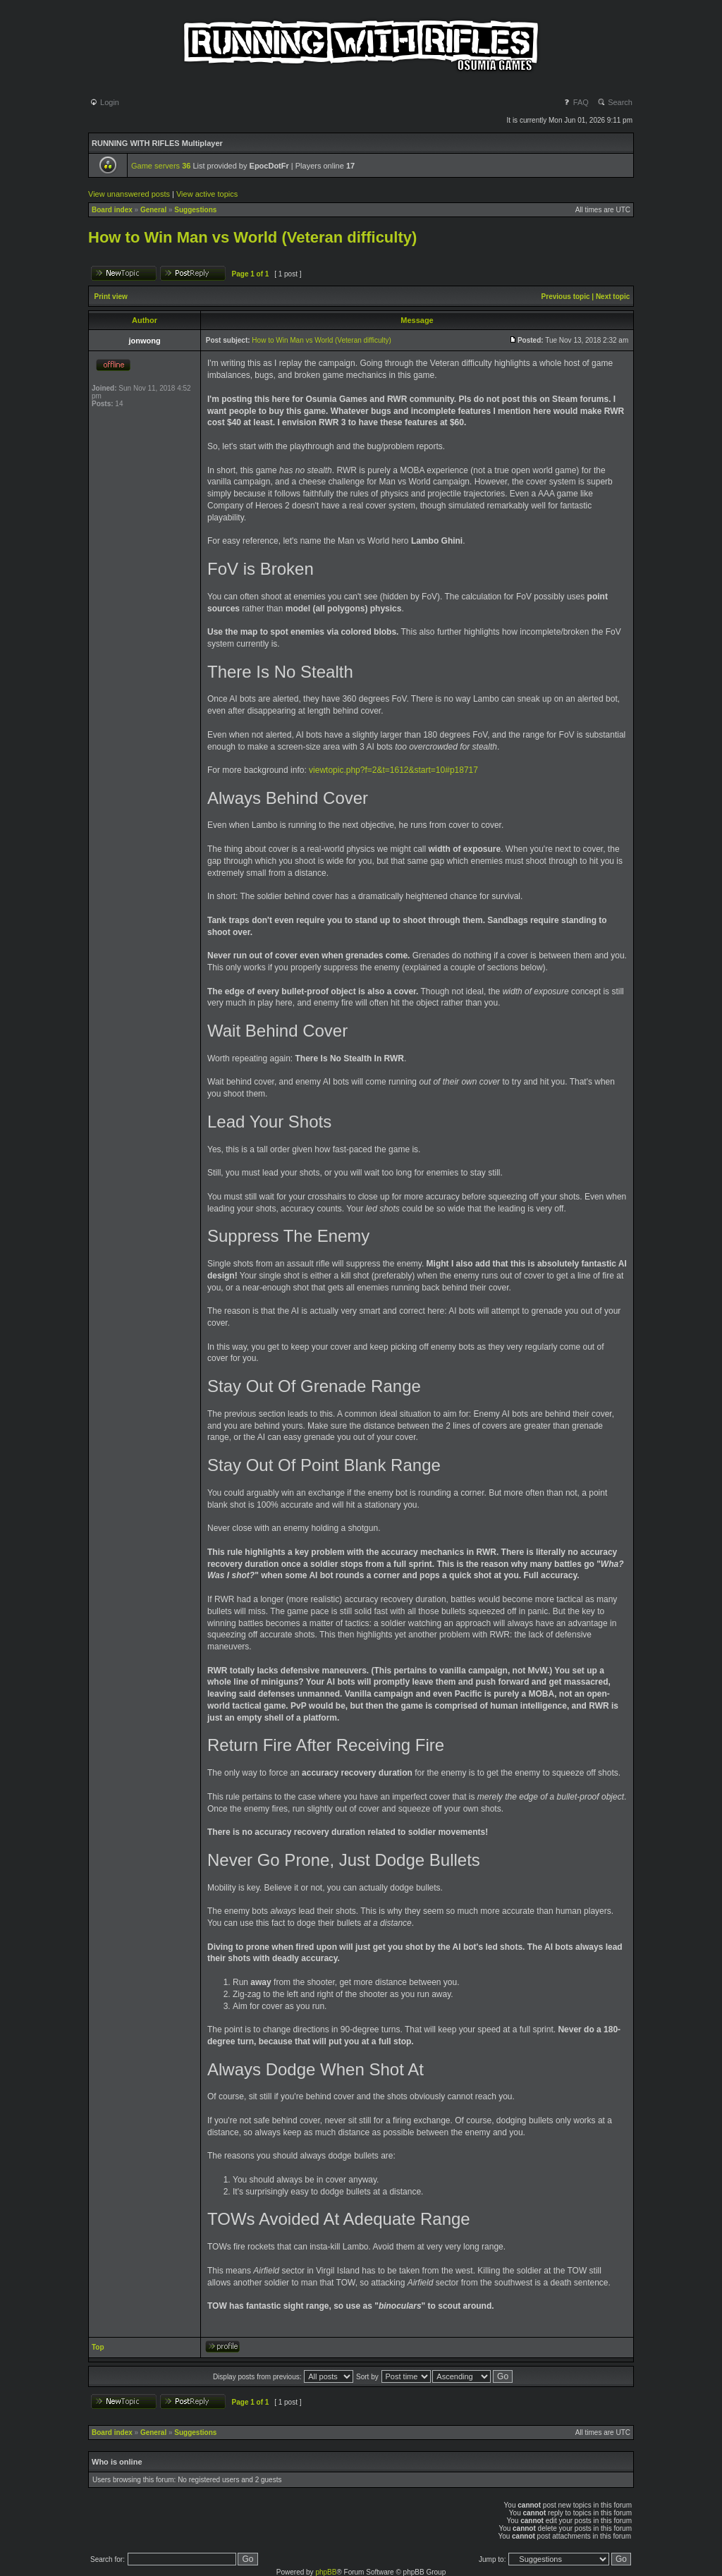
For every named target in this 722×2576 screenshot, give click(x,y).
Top (98, 2347)
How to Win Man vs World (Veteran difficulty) (252, 237)
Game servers (160, 165)
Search (614, 102)
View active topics (207, 194)
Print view (111, 296)
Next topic (613, 296)
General (153, 210)
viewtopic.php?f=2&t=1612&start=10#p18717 (393, 770)
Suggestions (195, 210)
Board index (112, 210)
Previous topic (566, 296)
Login (104, 102)
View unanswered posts (129, 194)
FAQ (576, 102)
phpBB (325, 2572)
